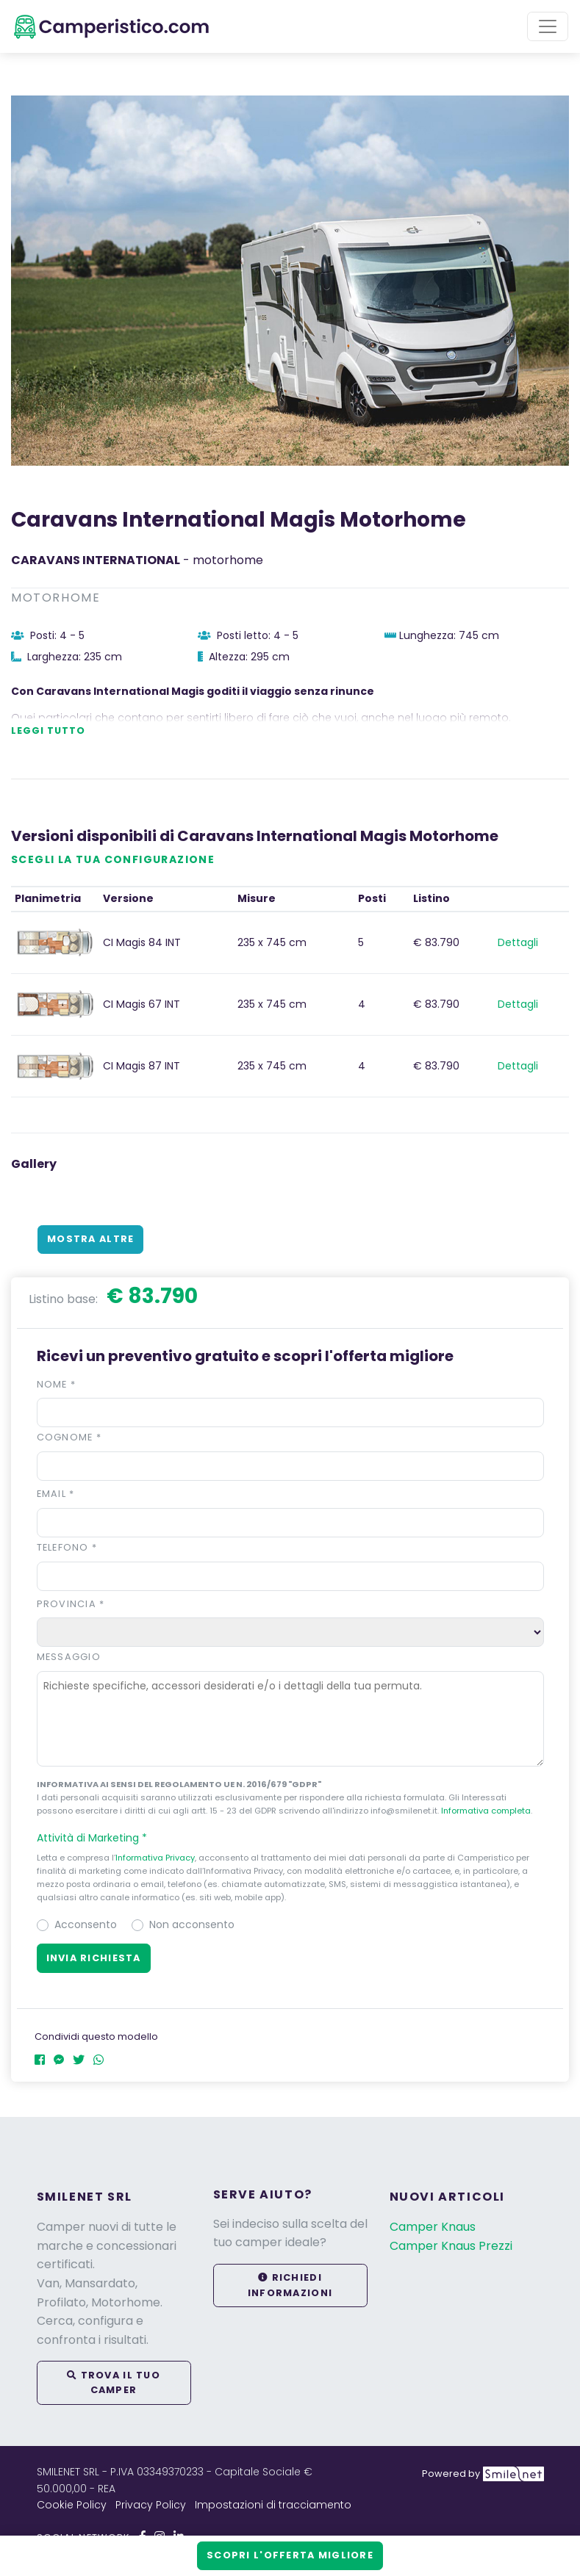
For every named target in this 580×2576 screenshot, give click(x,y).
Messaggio (69, 1656)
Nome (56, 1384)
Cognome (69, 1437)
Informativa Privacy (155, 1858)
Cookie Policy (72, 2504)
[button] (290, 1838)
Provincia (71, 1604)
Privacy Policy (150, 2504)
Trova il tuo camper (113, 2382)
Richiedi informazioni (290, 2284)
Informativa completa (486, 1810)
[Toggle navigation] (547, 26)
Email (56, 1493)
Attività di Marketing (98, 1837)
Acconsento (85, 1924)
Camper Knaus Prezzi (451, 2245)
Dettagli (518, 942)
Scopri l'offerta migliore (290, 2555)
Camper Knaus (433, 2226)
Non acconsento (191, 1924)
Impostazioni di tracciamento (273, 2504)
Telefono (67, 1547)
